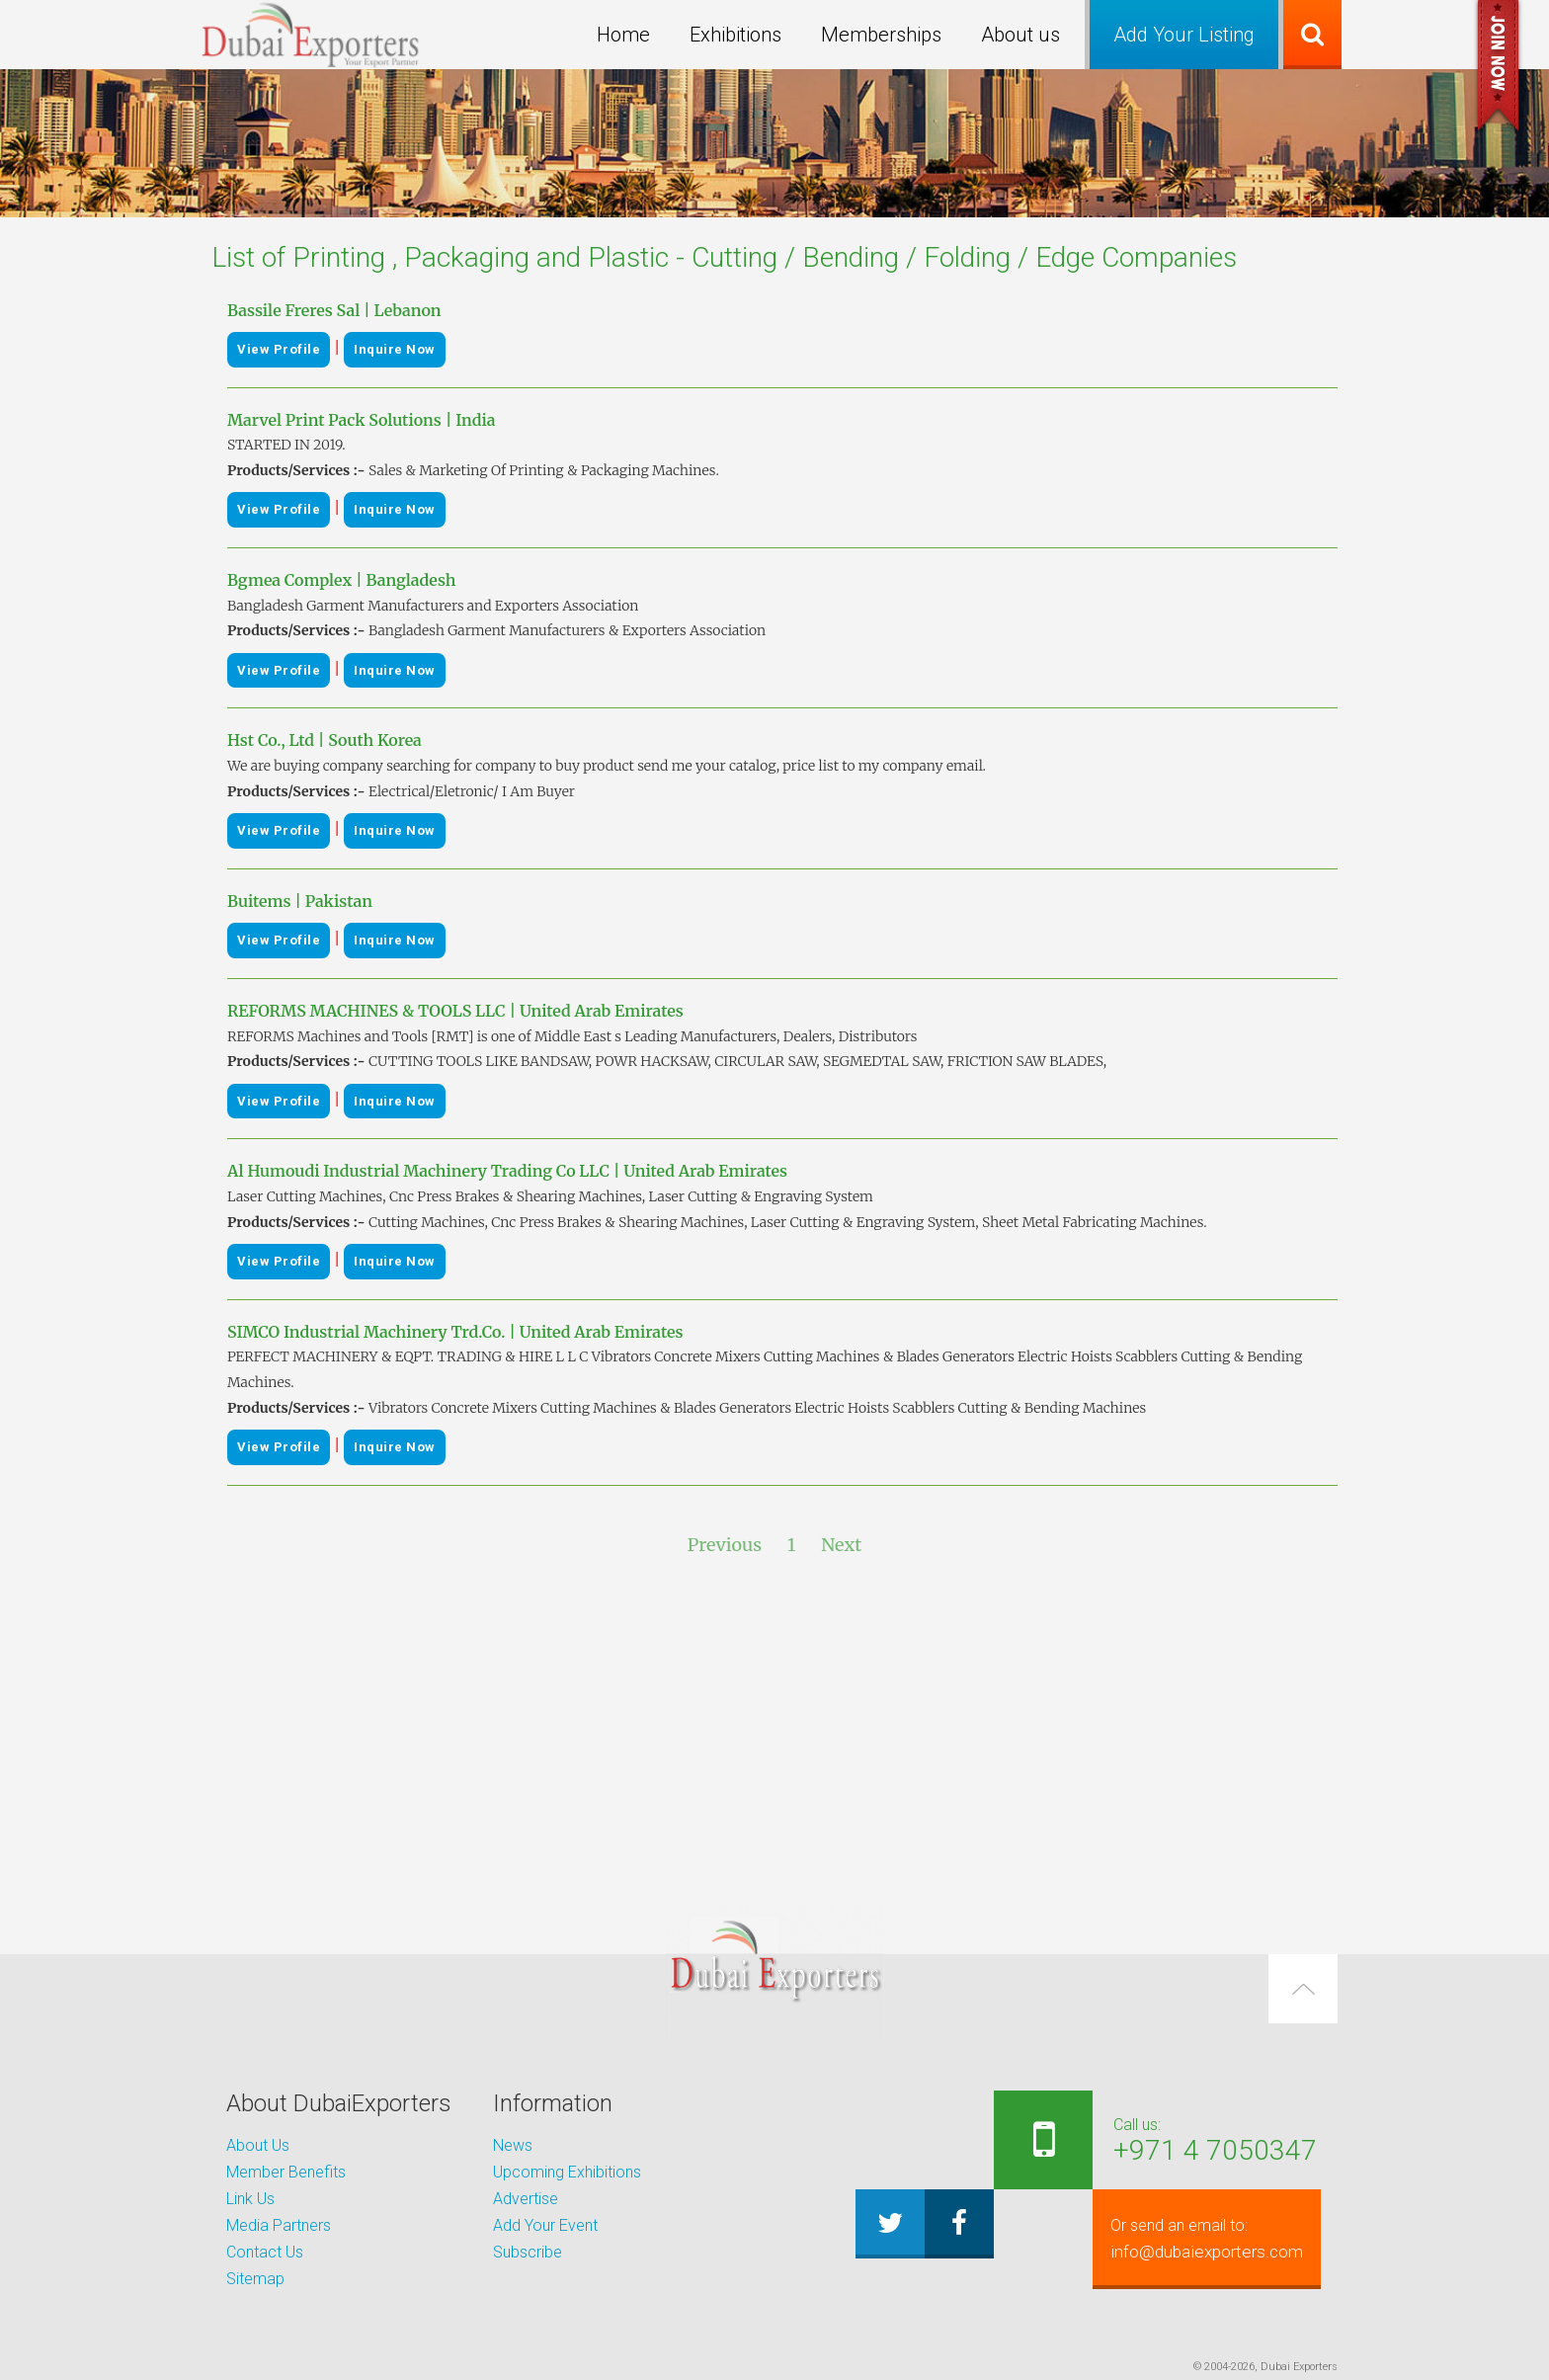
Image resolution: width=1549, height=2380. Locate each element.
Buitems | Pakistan (299, 901)
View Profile (278, 349)
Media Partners (278, 2225)
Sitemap (255, 2278)
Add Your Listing (1184, 34)
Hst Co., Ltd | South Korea (324, 740)
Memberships (881, 34)
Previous (725, 1544)
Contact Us (264, 2252)
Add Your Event (545, 2225)
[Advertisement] (774, 1732)
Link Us (250, 2198)
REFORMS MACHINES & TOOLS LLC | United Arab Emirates (455, 1011)
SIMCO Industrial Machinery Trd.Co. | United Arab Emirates (455, 1332)
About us (1020, 34)
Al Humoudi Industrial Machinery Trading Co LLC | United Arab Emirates (507, 1171)
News (512, 2145)
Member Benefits (286, 2172)
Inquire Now (395, 349)
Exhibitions (735, 34)
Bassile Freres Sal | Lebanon (334, 310)
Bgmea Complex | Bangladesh (341, 580)
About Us (257, 2145)
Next (841, 1544)
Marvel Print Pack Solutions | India (361, 420)
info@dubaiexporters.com (1196, 2238)
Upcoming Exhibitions (567, 2172)
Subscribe (527, 2252)
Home (623, 34)
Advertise (525, 2198)
